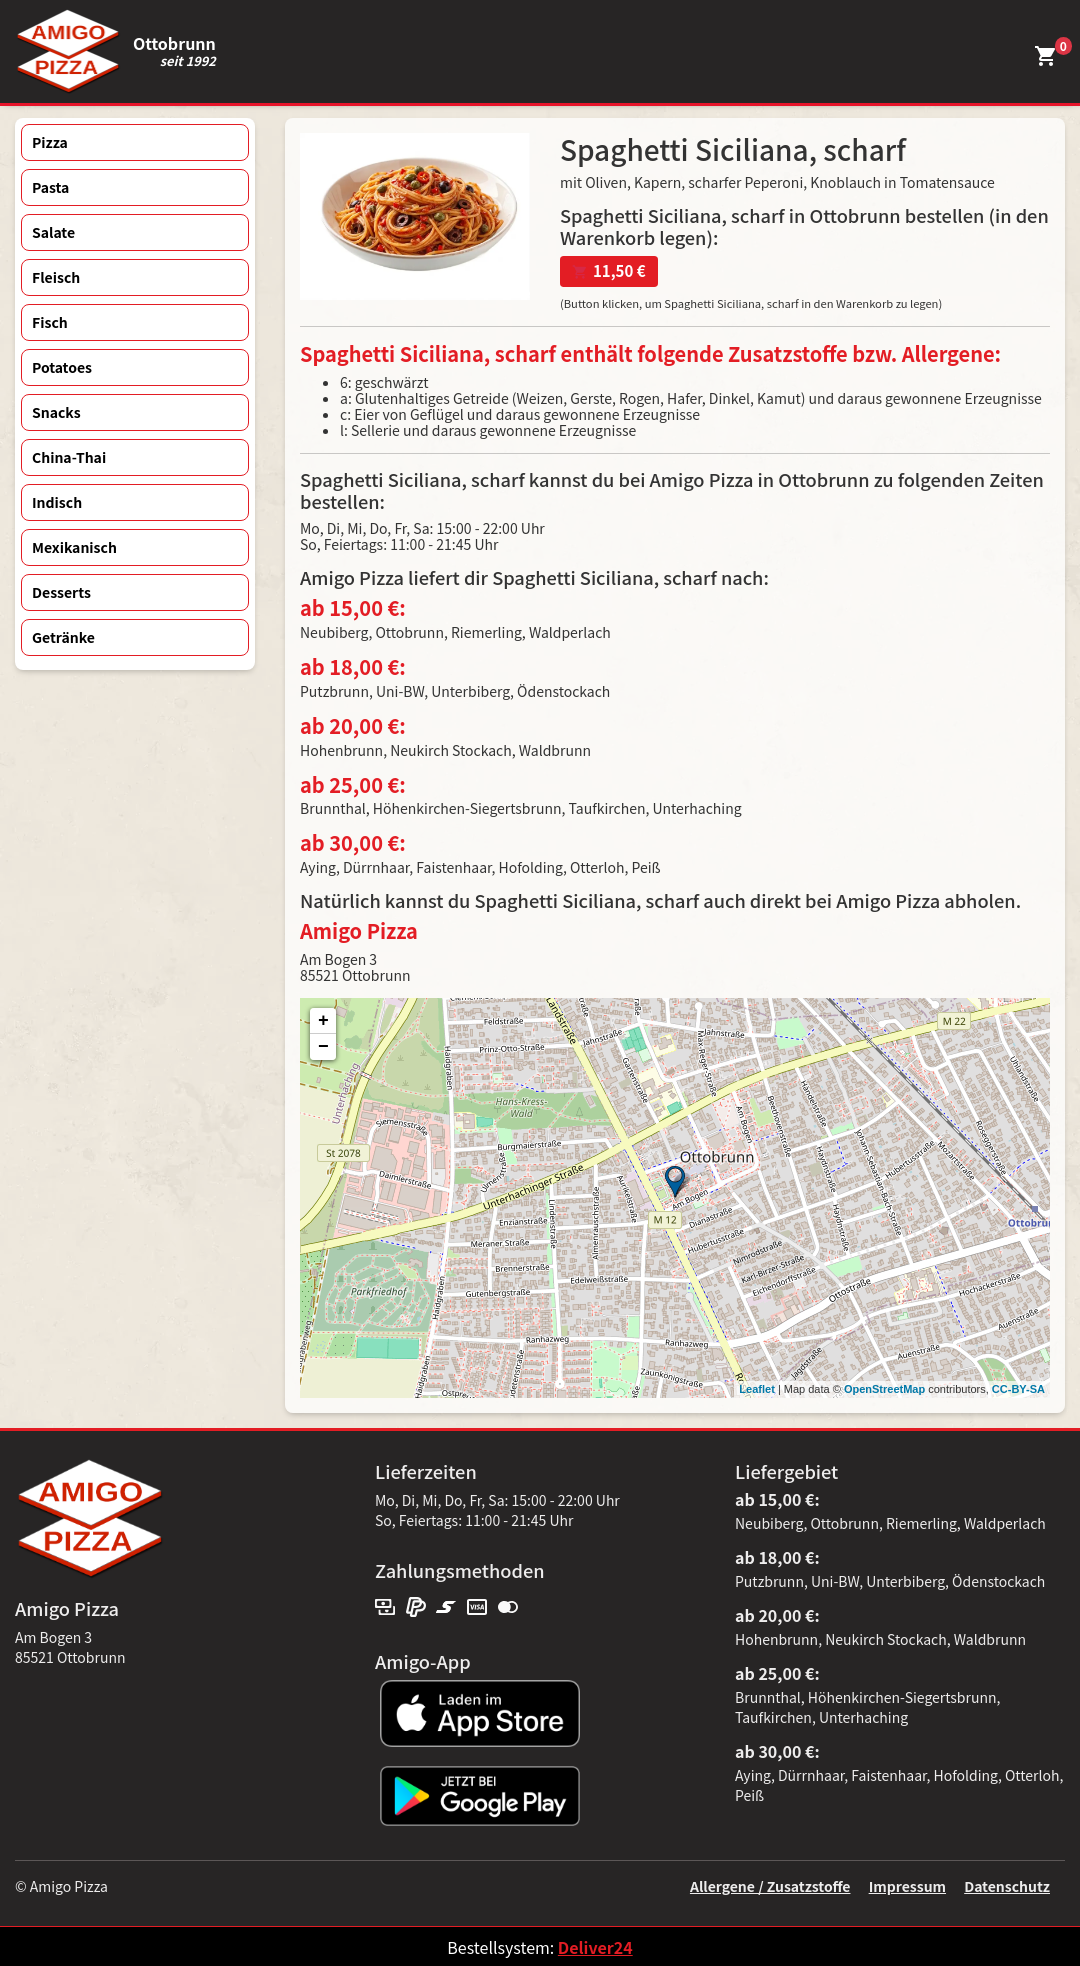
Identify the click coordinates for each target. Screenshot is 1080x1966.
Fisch (50, 322)
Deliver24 (595, 1947)
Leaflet (756, 1389)
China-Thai (69, 457)
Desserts (61, 592)
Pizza (50, 142)
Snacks (56, 412)
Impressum (907, 1886)
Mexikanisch (74, 547)
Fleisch (56, 277)
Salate (53, 232)
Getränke (63, 637)
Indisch (57, 502)
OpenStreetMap (884, 1389)
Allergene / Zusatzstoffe (770, 1886)
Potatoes (62, 367)
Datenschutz (1007, 1886)
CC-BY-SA (1018, 1389)
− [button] (323, 1047)
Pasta (50, 187)
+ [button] (323, 1021)
